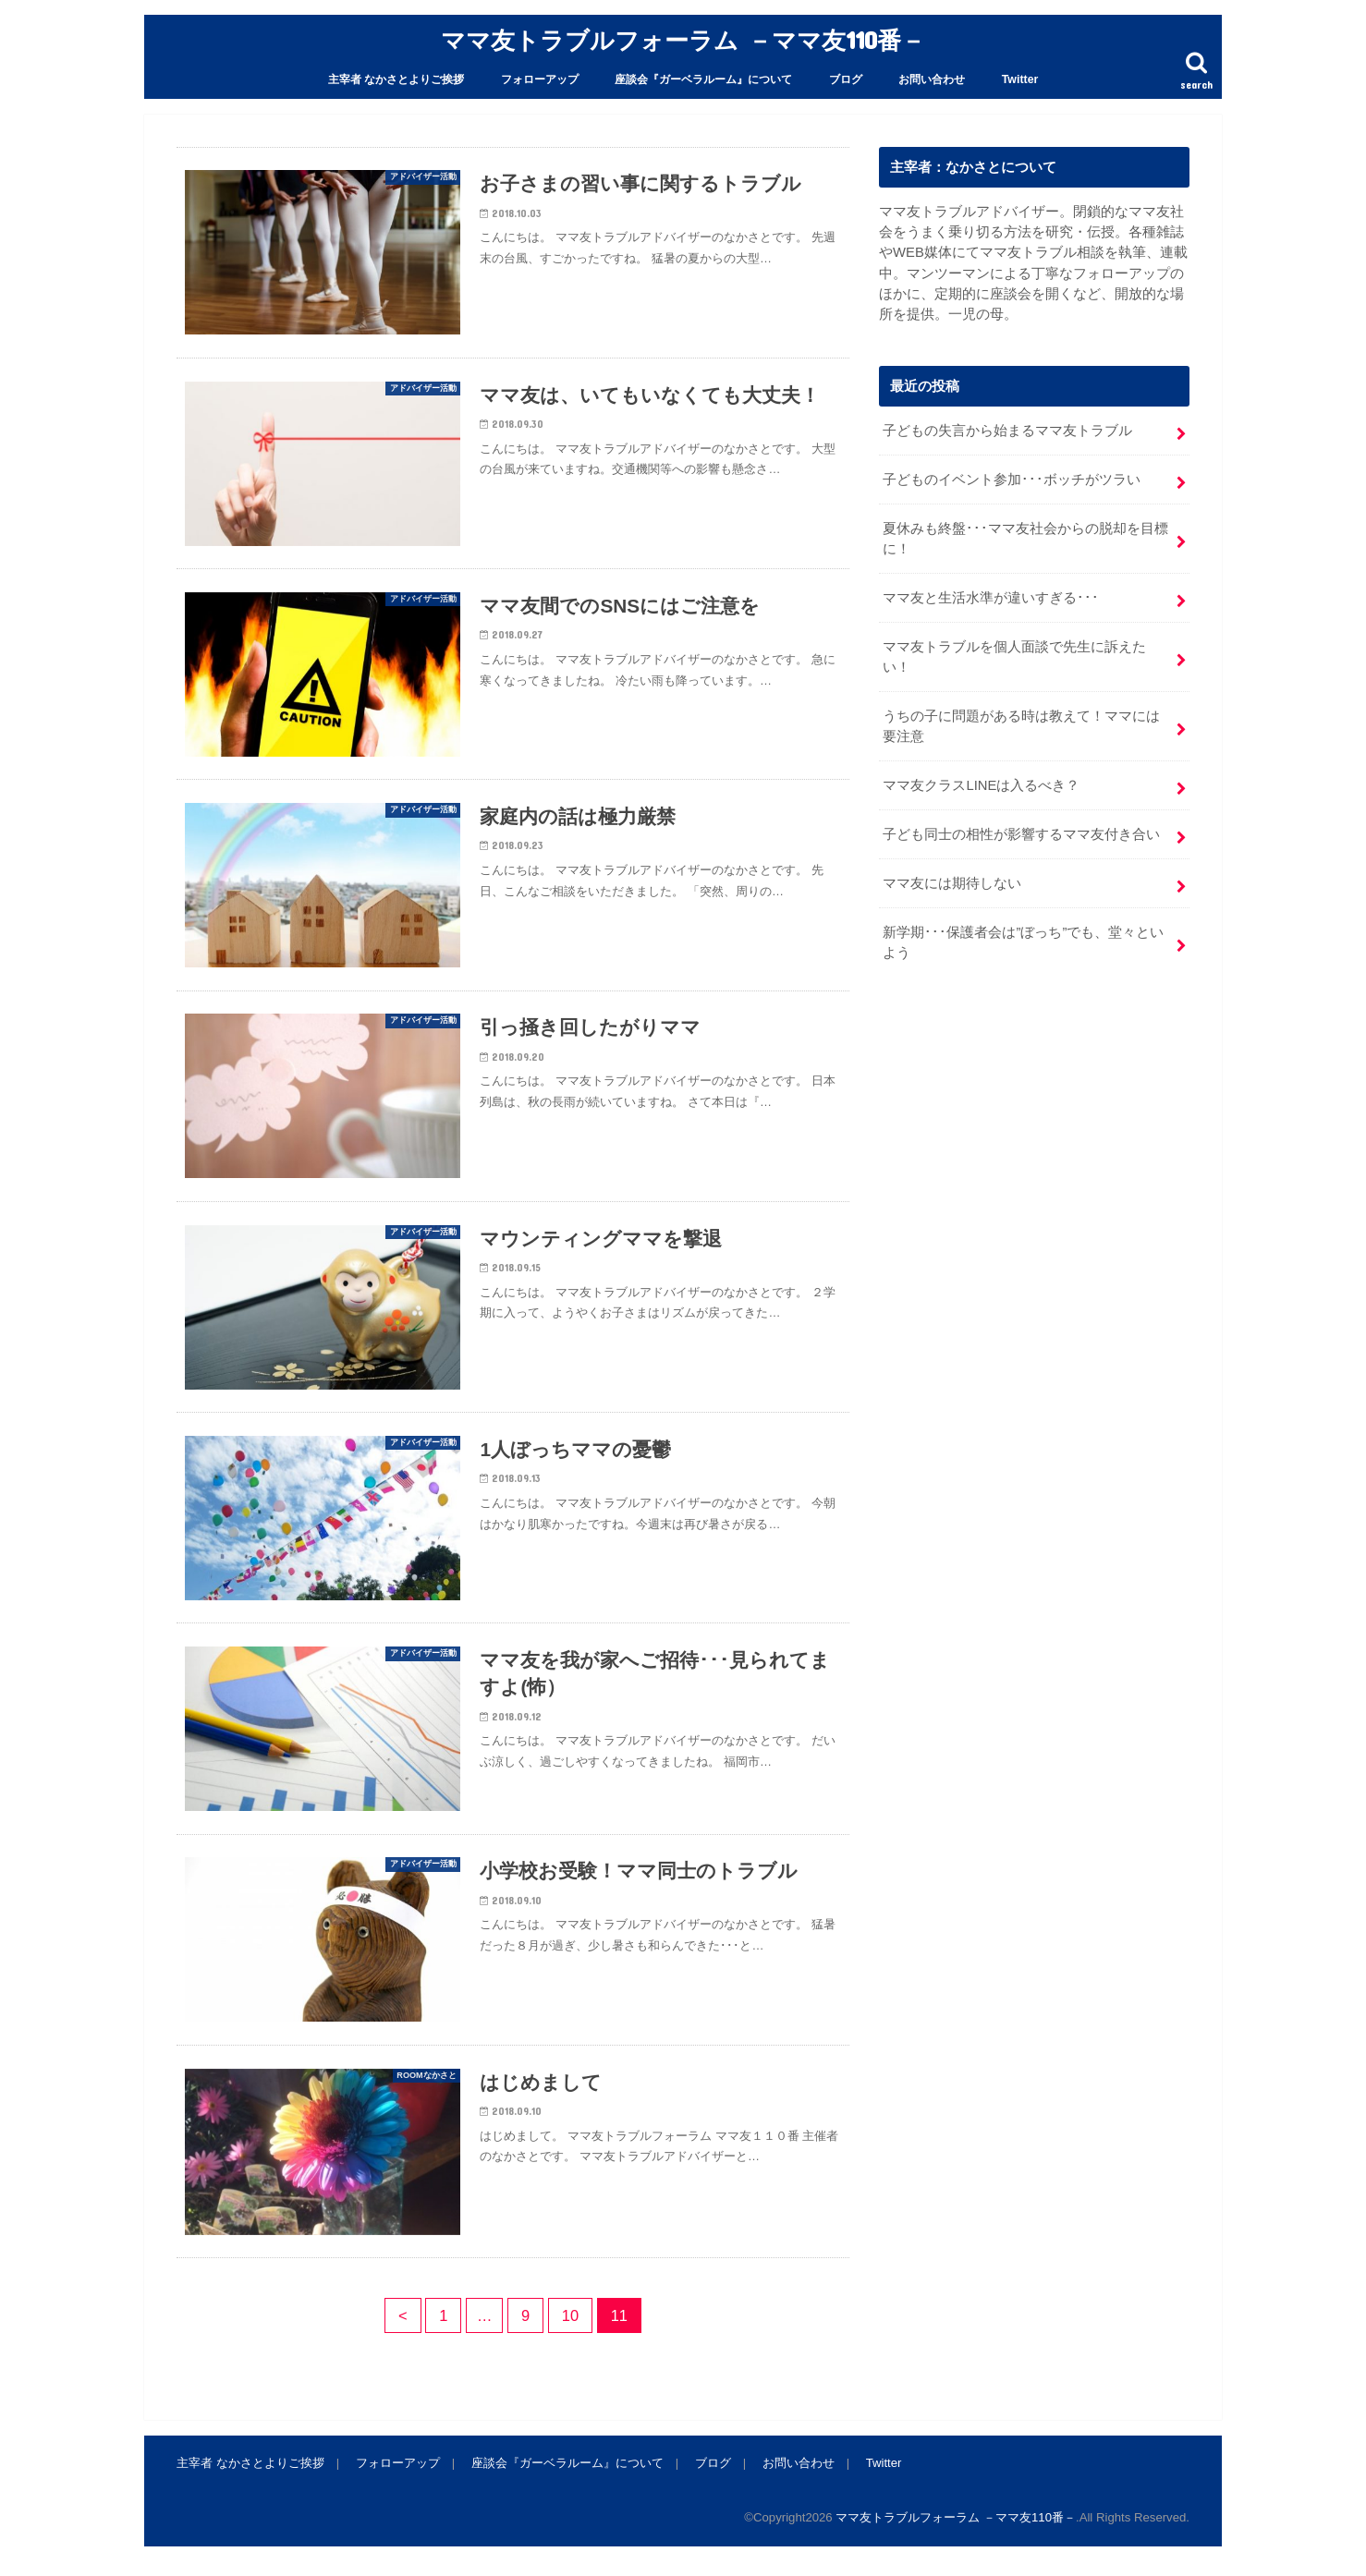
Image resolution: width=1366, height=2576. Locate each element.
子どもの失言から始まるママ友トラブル (1007, 430)
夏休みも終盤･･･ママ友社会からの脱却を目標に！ (1025, 538)
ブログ (845, 79)
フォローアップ (540, 79)
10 (570, 2315)
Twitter (1020, 79)
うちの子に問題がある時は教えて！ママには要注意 (1021, 726)
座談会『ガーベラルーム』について (703, 79)
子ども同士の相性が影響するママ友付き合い (1021, 834)
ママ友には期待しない (952, 883)
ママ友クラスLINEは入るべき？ (981, 785)
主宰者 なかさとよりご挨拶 (396, 79)
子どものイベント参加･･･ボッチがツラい (1011, 479)
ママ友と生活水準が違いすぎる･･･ (991, 597)
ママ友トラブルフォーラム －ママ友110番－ (683, 39)
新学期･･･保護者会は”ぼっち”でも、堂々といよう (1023, 942)
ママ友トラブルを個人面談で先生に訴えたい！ (1014, 656)
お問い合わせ (931, 79)
